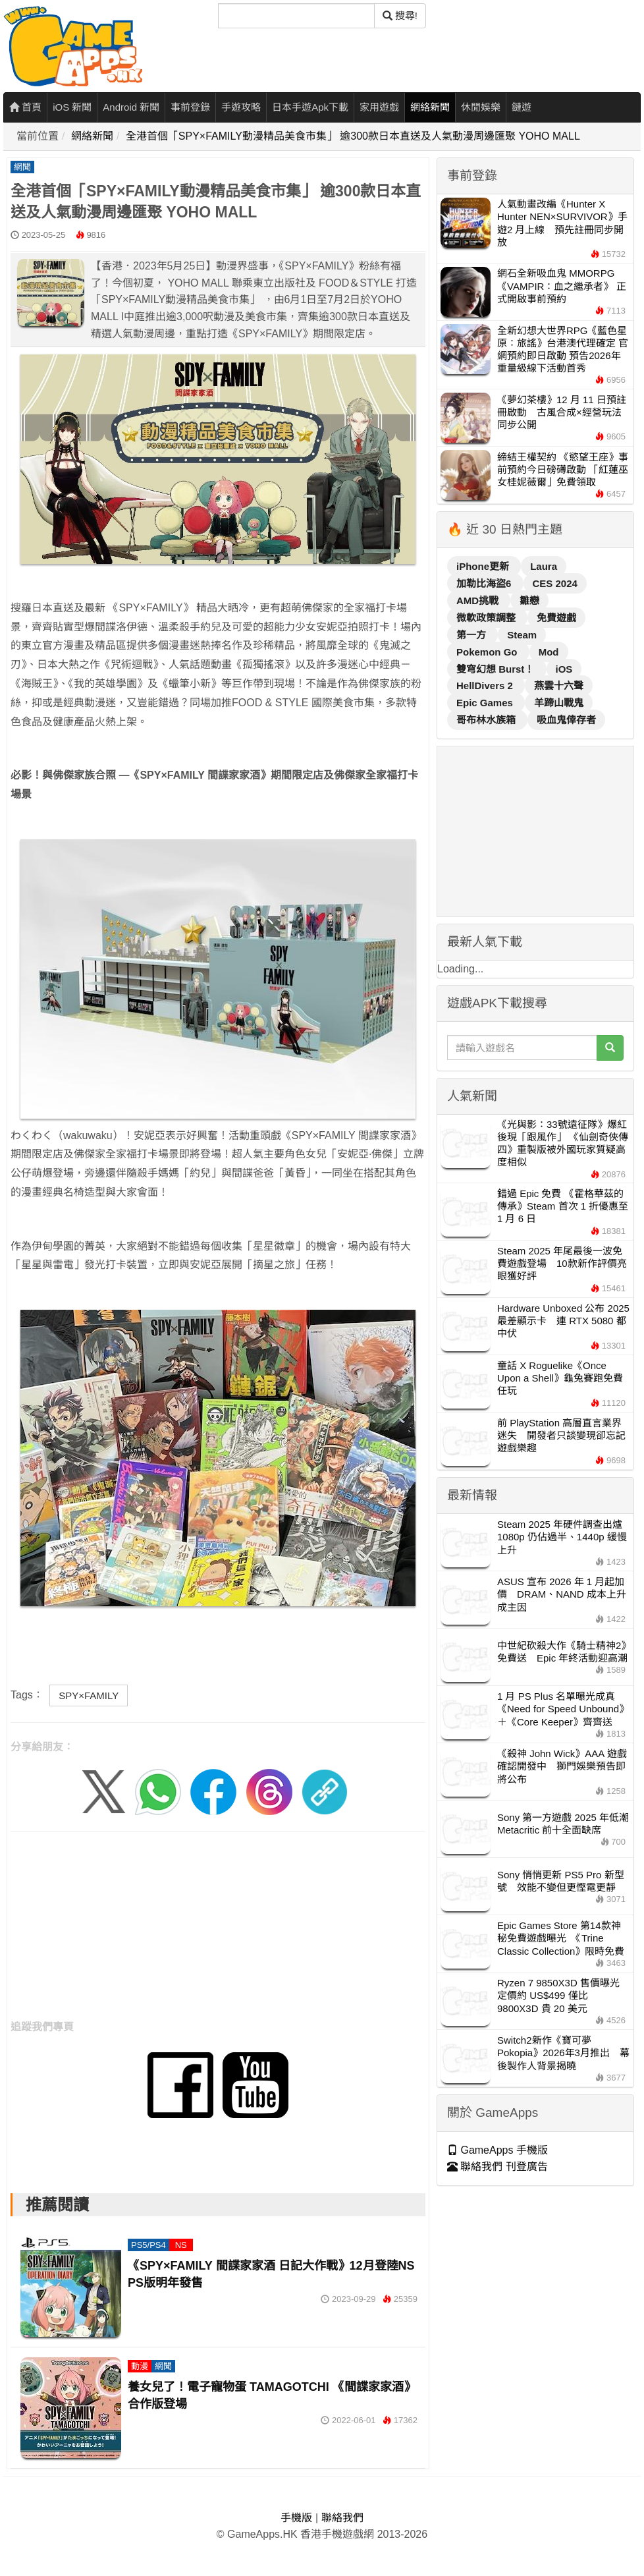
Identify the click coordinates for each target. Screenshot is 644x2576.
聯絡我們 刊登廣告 (497, 2166)
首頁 (25, 107)
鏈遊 (521, 107)
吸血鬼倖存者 (566, 719)
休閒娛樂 (480, 107)
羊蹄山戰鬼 (558, 702)
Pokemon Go (488, 652)
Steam (522, 634)
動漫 (139, 2366)
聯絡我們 (342, 2517)
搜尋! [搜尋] (400, 15)
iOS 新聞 (72, 107)
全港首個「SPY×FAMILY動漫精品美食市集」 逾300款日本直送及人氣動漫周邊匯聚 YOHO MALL (353, 136)
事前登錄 (190, 107)
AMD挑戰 (478, 600)
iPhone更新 (484, 566)
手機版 (296, 2517)
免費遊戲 (556, 617)
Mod (549, 652)
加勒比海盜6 (485, 583)
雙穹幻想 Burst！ (496, 669)
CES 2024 (555, 583)
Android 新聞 (131, 107)
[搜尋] (296, 15)
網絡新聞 (430, 107)
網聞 (22, 167)
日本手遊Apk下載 (310, 107)
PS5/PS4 (148, 2245)
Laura (543, 566)
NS (181, 2245)
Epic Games (486, 702)
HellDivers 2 (486, 685)
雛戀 (529, 600)
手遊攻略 (241, 107)
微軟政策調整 (487, 617)
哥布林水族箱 (487, 719)
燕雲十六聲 (558, 685)
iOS (564, 669)
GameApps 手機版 (497, 2150)
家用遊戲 (379, 107)
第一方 (472, 634)
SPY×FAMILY (89, 1695)
